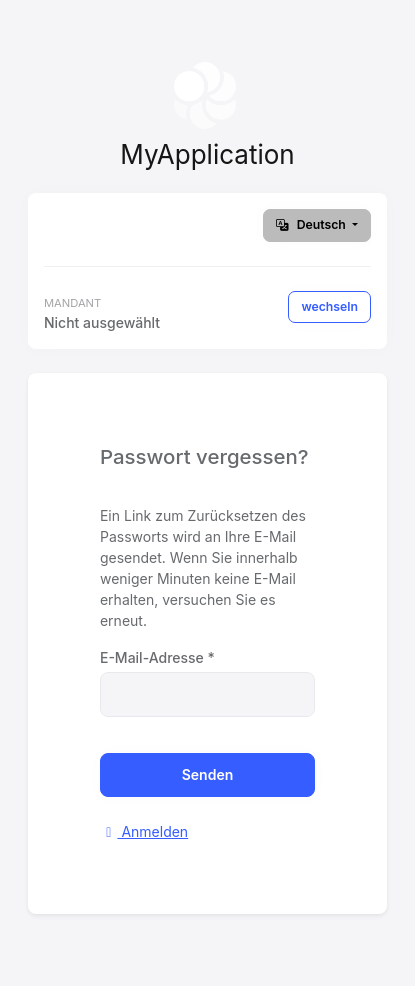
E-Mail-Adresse (157, 657)
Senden (208, 774)
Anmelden (144, 831)
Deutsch (312, 224)
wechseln (329, 306)
